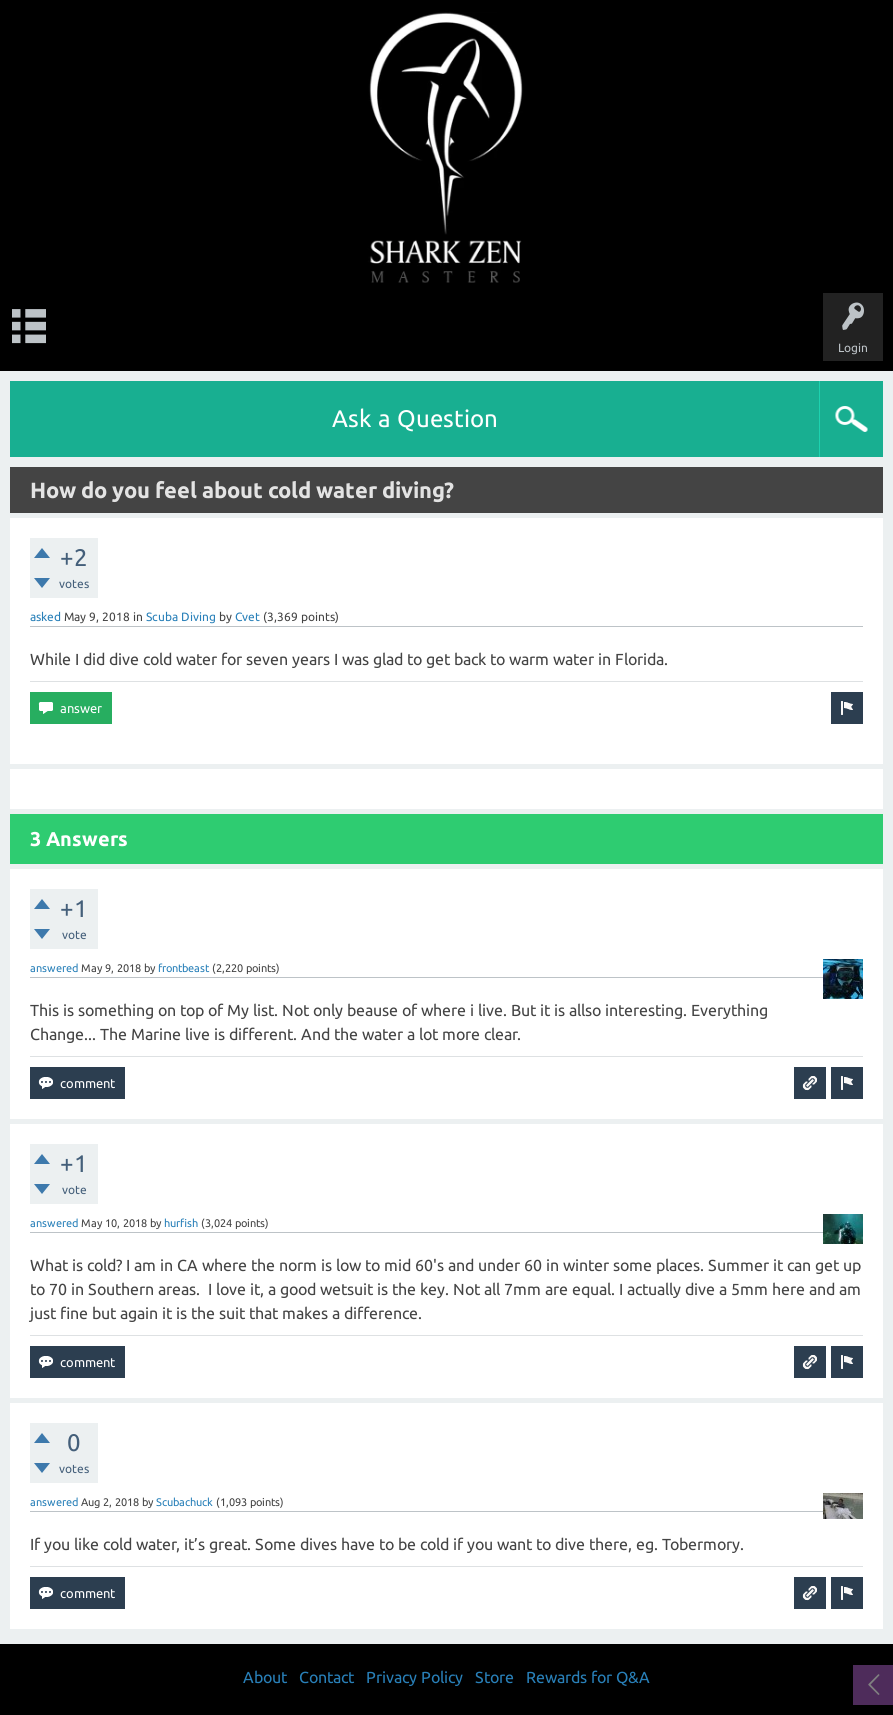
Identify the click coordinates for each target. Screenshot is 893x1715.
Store (494, 1677)
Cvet (247, 616)
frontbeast (183, 968)
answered (54, 968)
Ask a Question (415, 418)
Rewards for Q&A (588, 1677)
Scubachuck (184, 1502)
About (265, 1677)
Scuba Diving (181, 616)
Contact (326, 1677)
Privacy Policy (414, 1677)
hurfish (181, 1223)
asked (45, 616)
